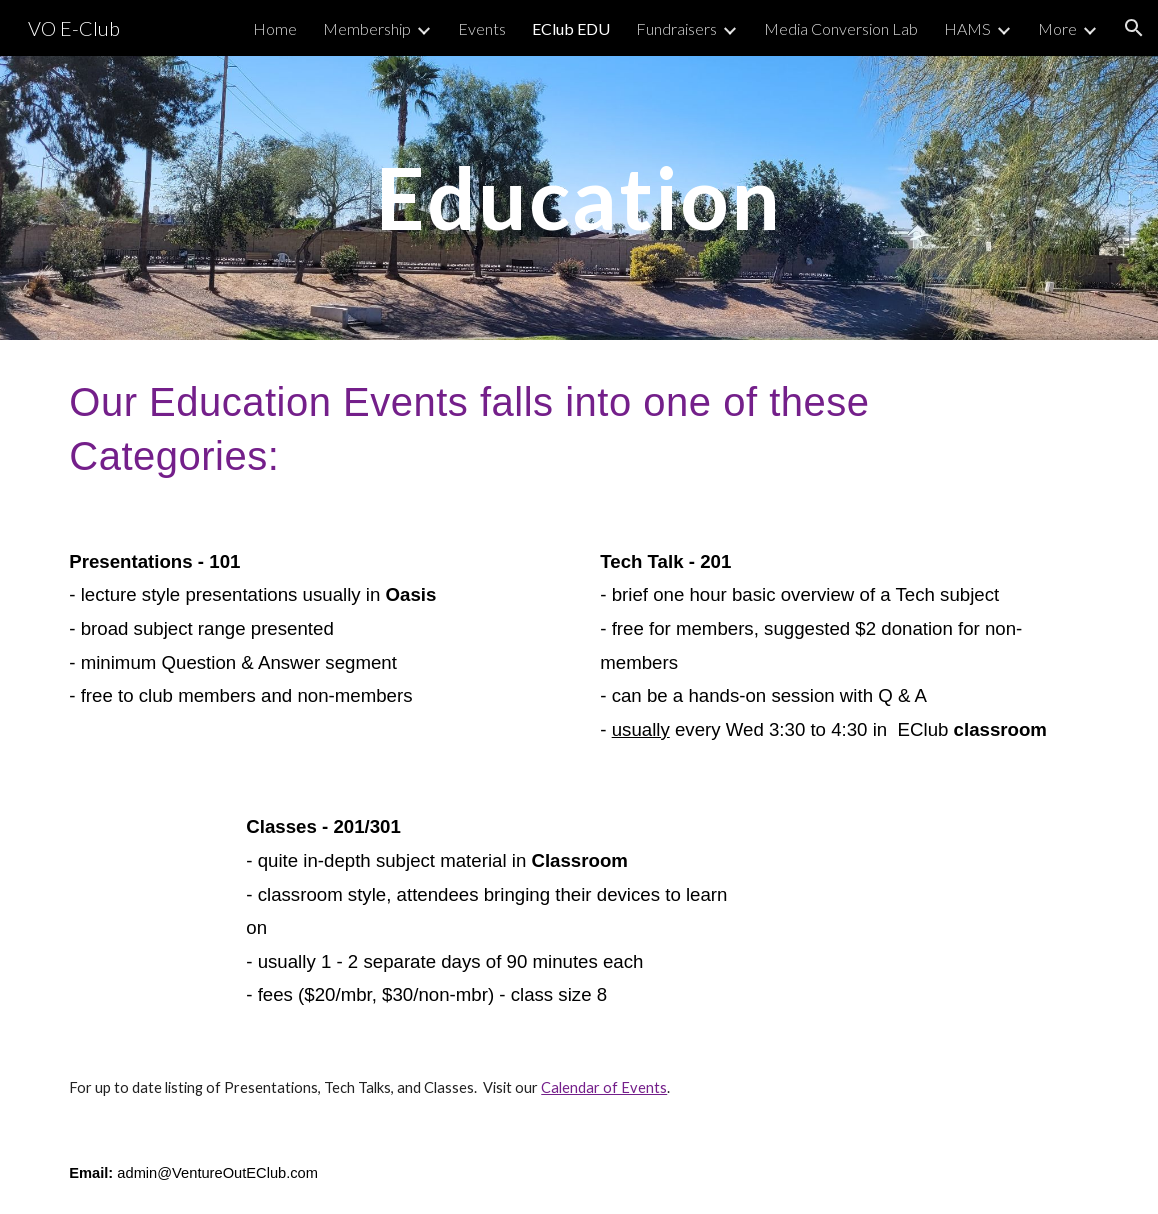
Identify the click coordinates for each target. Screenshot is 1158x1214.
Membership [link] (367, 28)
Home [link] (275, 28)
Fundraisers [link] (676, 28)
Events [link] (482, 28)
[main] (578, 197)
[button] (1134, 28)
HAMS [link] (967, 28)
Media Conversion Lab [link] (841, 28)
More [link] (1057, 28)
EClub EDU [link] (571, 28)
